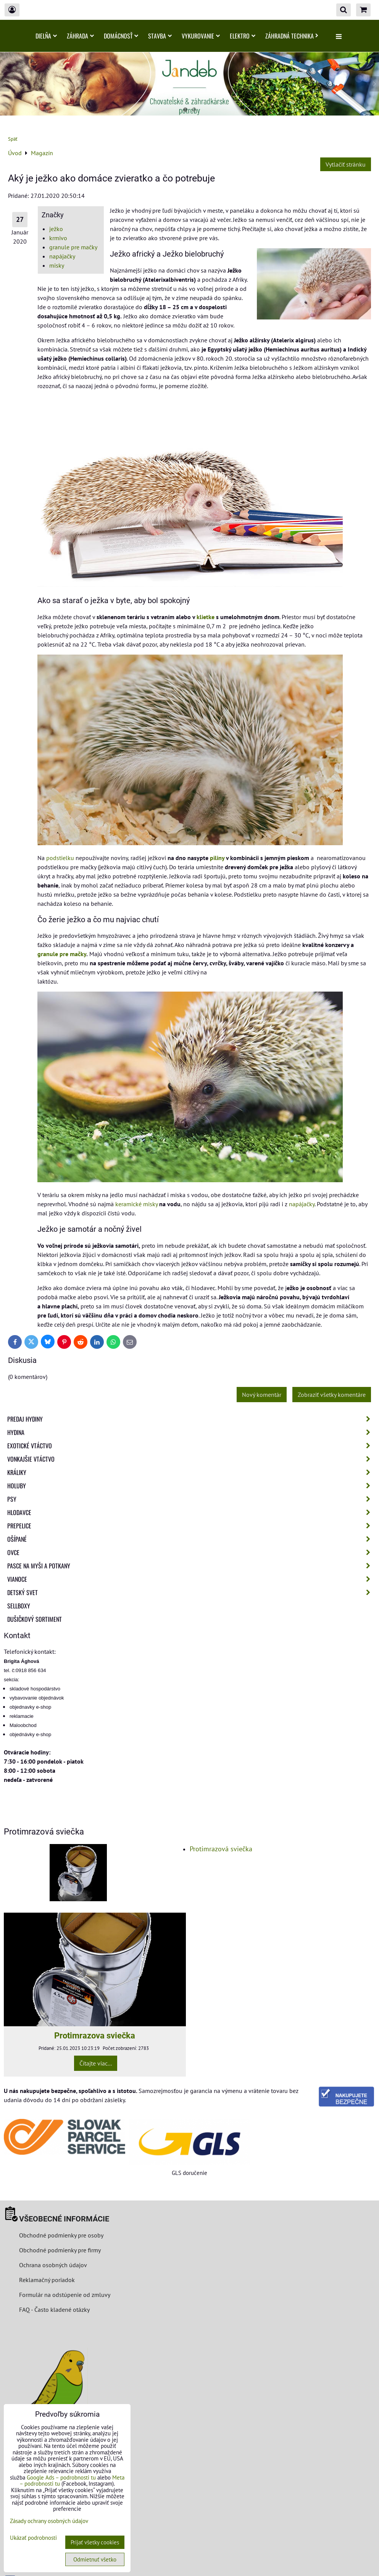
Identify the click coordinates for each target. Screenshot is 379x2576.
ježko (56, 229)
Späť (12, 139)
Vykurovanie (201, 35)
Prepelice (191, 1525)
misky (56, 265)
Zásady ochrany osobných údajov (49, 2521)
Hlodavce (191, 1512)
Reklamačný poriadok (47, 2280)
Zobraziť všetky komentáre (332, 1394)
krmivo (58, 238)
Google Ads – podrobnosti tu (61, 2477)
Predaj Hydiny (191, 1418)
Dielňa (46, 35)
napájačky (62, 256)
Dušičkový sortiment (34, 1619)
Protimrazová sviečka (221, 1848)
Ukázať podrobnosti (33, 2538)
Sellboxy (18, 1605)
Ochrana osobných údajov (53, 2265)
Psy (191, 1499)
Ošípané (191, 1539)
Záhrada (80, 35)
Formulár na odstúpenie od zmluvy (64, 2294)
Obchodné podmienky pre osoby (61, 2235)
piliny (217, 858)
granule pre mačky (73, 247)
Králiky (191, 1472)
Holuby (191, 1485)
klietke (205, 617)
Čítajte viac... (95, 2063)
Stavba (160, 35)
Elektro (242, 35)
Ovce (191, 1552)
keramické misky (136, 1204)
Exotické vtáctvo (191, 1445)
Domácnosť (121, 35)
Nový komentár (261, 1394)
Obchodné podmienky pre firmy (60, 2250)
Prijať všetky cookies (95, 2542)
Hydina (191, 1432)
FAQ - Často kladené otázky (54, 2309)
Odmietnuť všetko (94, 2559)
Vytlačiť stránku (346, 164)
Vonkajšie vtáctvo (191, 1459)
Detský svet (191, 1592)
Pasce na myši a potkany (191, 1565)
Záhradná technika (291, 35)
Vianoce (191, 1579)
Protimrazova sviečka (94, 2035)
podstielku (60, 858)
